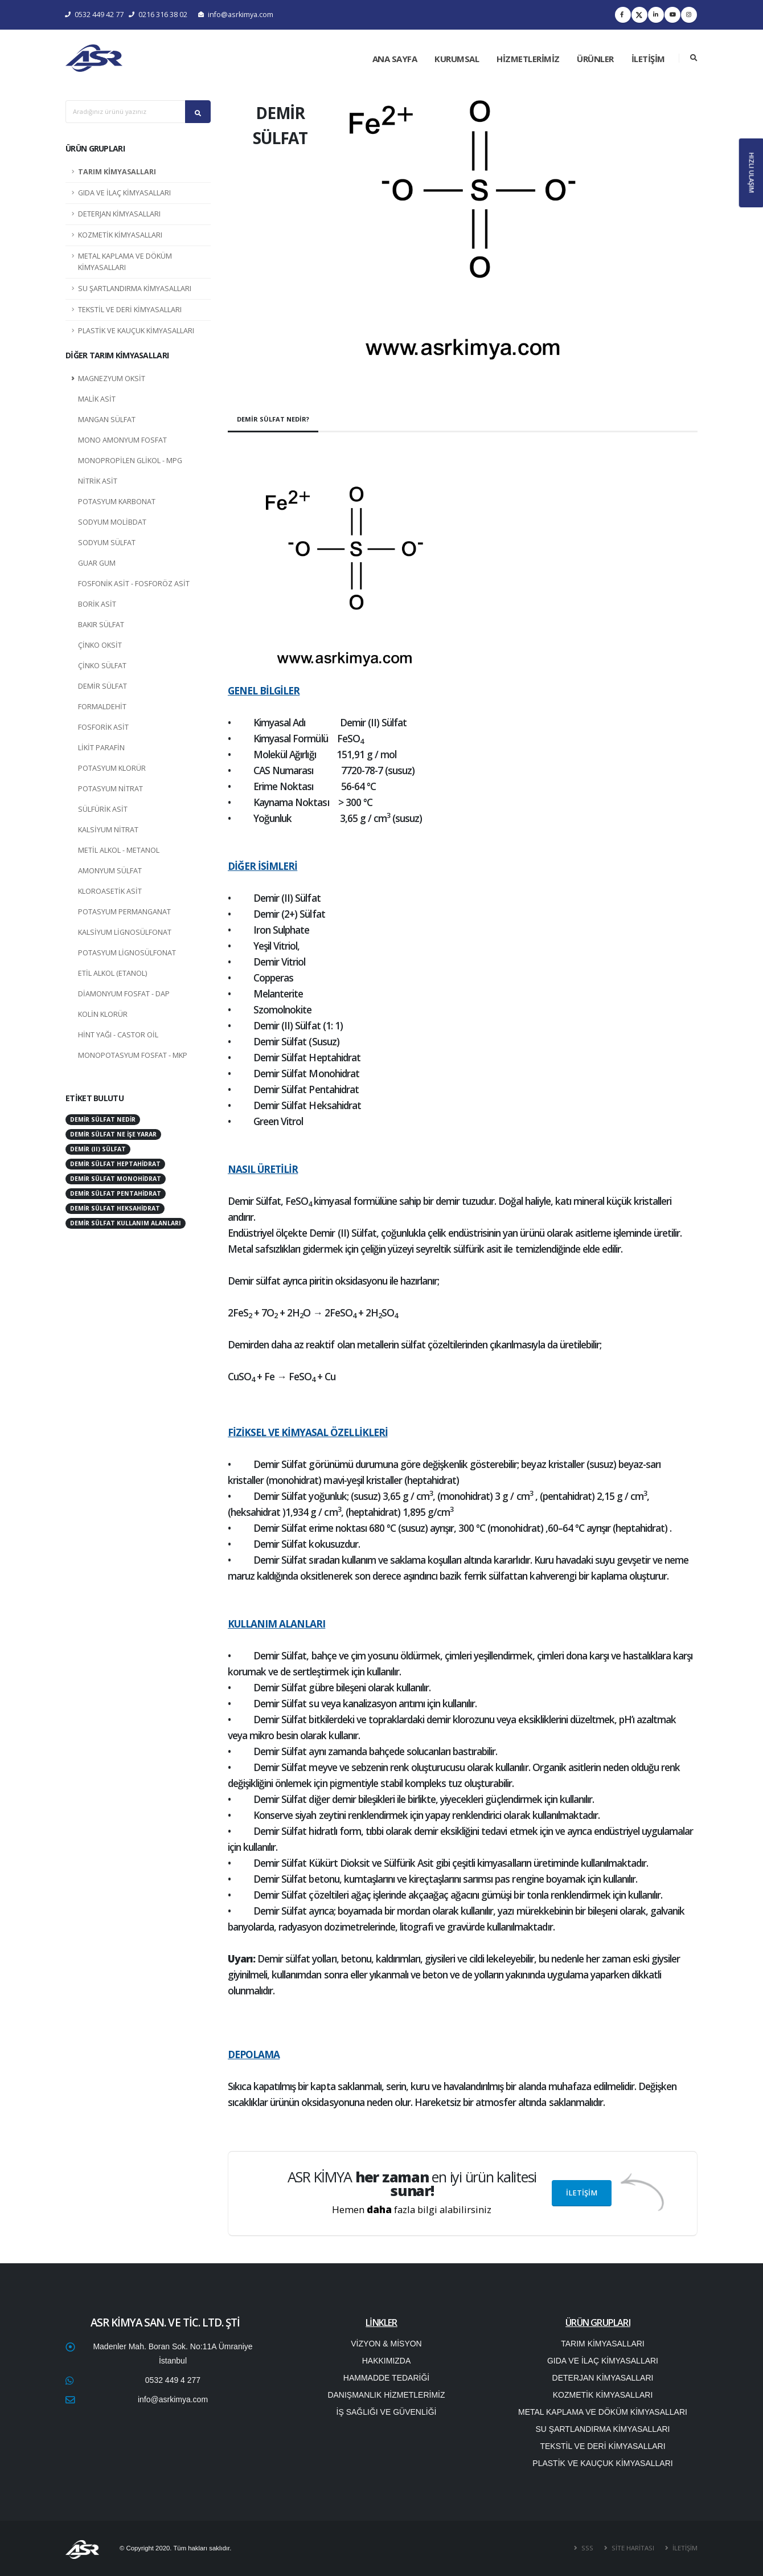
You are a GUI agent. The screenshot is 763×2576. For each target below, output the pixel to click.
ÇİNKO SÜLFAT (102, 665)
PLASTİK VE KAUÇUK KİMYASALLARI (136, 331)
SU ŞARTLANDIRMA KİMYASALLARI (134, 288)
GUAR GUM (97, 563)
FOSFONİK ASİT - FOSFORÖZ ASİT (134, 583)
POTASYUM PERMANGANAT (124, 912)
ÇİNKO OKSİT (100, 645)
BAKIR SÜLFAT (101, 624)
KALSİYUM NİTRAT (108, 830)
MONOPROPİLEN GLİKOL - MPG (130, 460)
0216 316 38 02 (158, 14)
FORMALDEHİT (102, 707)
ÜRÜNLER (595, 58)
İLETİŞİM (648, 58)
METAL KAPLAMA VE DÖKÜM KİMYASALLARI (125, 261)
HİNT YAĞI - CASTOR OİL (118, 1035)
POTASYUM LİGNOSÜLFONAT (127, 953)
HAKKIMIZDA (386, 2360)
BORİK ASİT (97, 604)
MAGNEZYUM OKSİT (111, 378)
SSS (586, 2548)
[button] (367, 242)
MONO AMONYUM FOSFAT (122, 440)
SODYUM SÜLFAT (107, 542)
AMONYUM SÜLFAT (110, 871)
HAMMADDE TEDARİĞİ (386, 2377)
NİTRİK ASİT (97, 481)
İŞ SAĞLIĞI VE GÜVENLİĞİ (387, 2411)
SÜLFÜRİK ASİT (103, 809)
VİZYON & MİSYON (386, 2343)
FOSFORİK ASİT (103, 727)
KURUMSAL (456, 58)
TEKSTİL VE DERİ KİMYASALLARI (130, 309)
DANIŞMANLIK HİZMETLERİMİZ (386, 2394)
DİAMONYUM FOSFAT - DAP (124, 994)
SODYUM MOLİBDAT (112, 522)
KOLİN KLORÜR (103, 1014)
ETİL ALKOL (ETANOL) (112, 973)
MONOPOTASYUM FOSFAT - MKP (132, 1055)
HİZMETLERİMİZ (528, 58)
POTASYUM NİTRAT (110, 789)
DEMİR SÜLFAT (102, 686)
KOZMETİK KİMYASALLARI (120, 235)
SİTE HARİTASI (632, 2548)
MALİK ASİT (97, 399)
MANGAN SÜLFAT (107, 419)
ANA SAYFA (394, 58)
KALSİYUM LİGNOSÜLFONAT (124, 932)
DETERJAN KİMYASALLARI (119, 214)
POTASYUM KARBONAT (116, 501)
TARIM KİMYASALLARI (117, 172)
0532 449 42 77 (94, 14)
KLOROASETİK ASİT (110, 891)
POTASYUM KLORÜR (112, 768)
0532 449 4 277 (172, 2380)
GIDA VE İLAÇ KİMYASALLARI (124, 193)
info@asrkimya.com (235, 14)
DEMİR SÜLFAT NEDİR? (273, 419)
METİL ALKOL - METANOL (118, 850)
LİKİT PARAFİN (101, 748)
